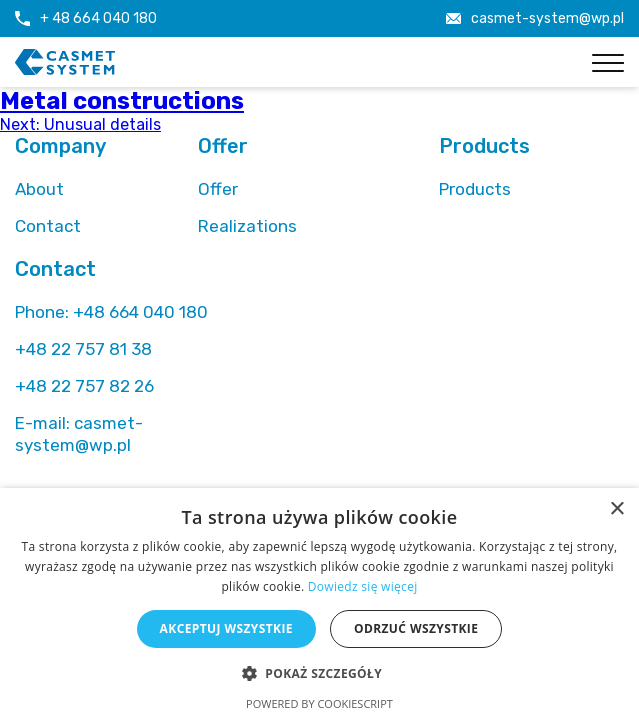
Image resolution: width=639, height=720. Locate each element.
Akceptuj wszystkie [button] (226, 628)
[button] (319, 672)
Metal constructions (122, 101)
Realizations (247, 226)
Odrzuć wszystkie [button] (416, 628)
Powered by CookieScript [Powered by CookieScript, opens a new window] (319, 703)
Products (475, 189)
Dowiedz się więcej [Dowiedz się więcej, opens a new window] (363, 586)
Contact (48, 226)
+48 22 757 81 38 (83, 349)
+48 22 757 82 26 (84, 386)
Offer (218, 189)
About (39, 189)
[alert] (319, 604)
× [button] (616, 509)
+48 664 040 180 (111, 312)
